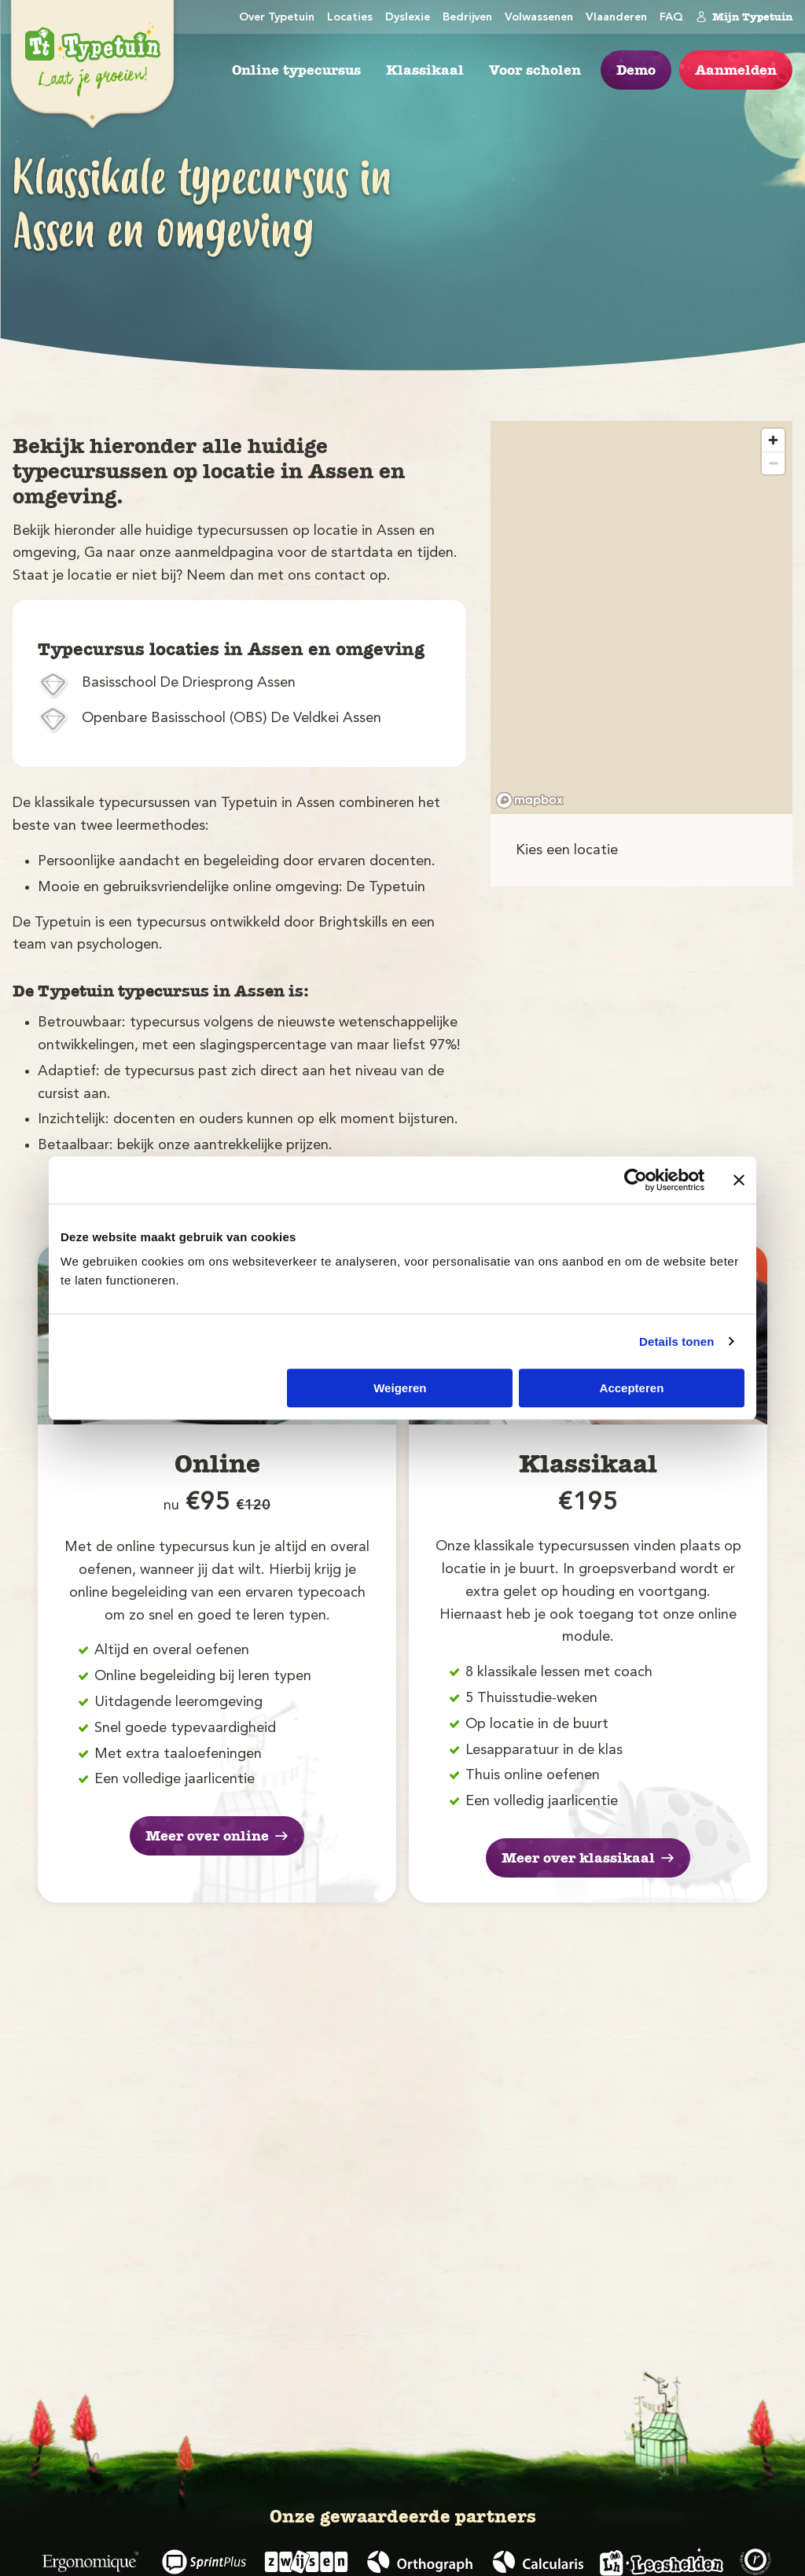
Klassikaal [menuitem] (425, 70)
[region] (641, 617)
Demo (636, 70)
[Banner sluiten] (738, 1179)
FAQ (671, 18)
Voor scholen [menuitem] (535, 70)
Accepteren (632, 1388)
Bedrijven (467, 18)
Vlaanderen (616, 18)
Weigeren (399, 1388)
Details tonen (676, 1341)
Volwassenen (539, 18)
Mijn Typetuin (744, 16)
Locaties (350, 18)
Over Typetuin (276, 18)
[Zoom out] (773, 462)
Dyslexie (407, 18)
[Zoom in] (773, 440)
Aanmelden (736, 70)
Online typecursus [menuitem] (296, 70)
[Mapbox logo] (529, 800)
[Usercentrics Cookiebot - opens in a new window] (635, 1180)
